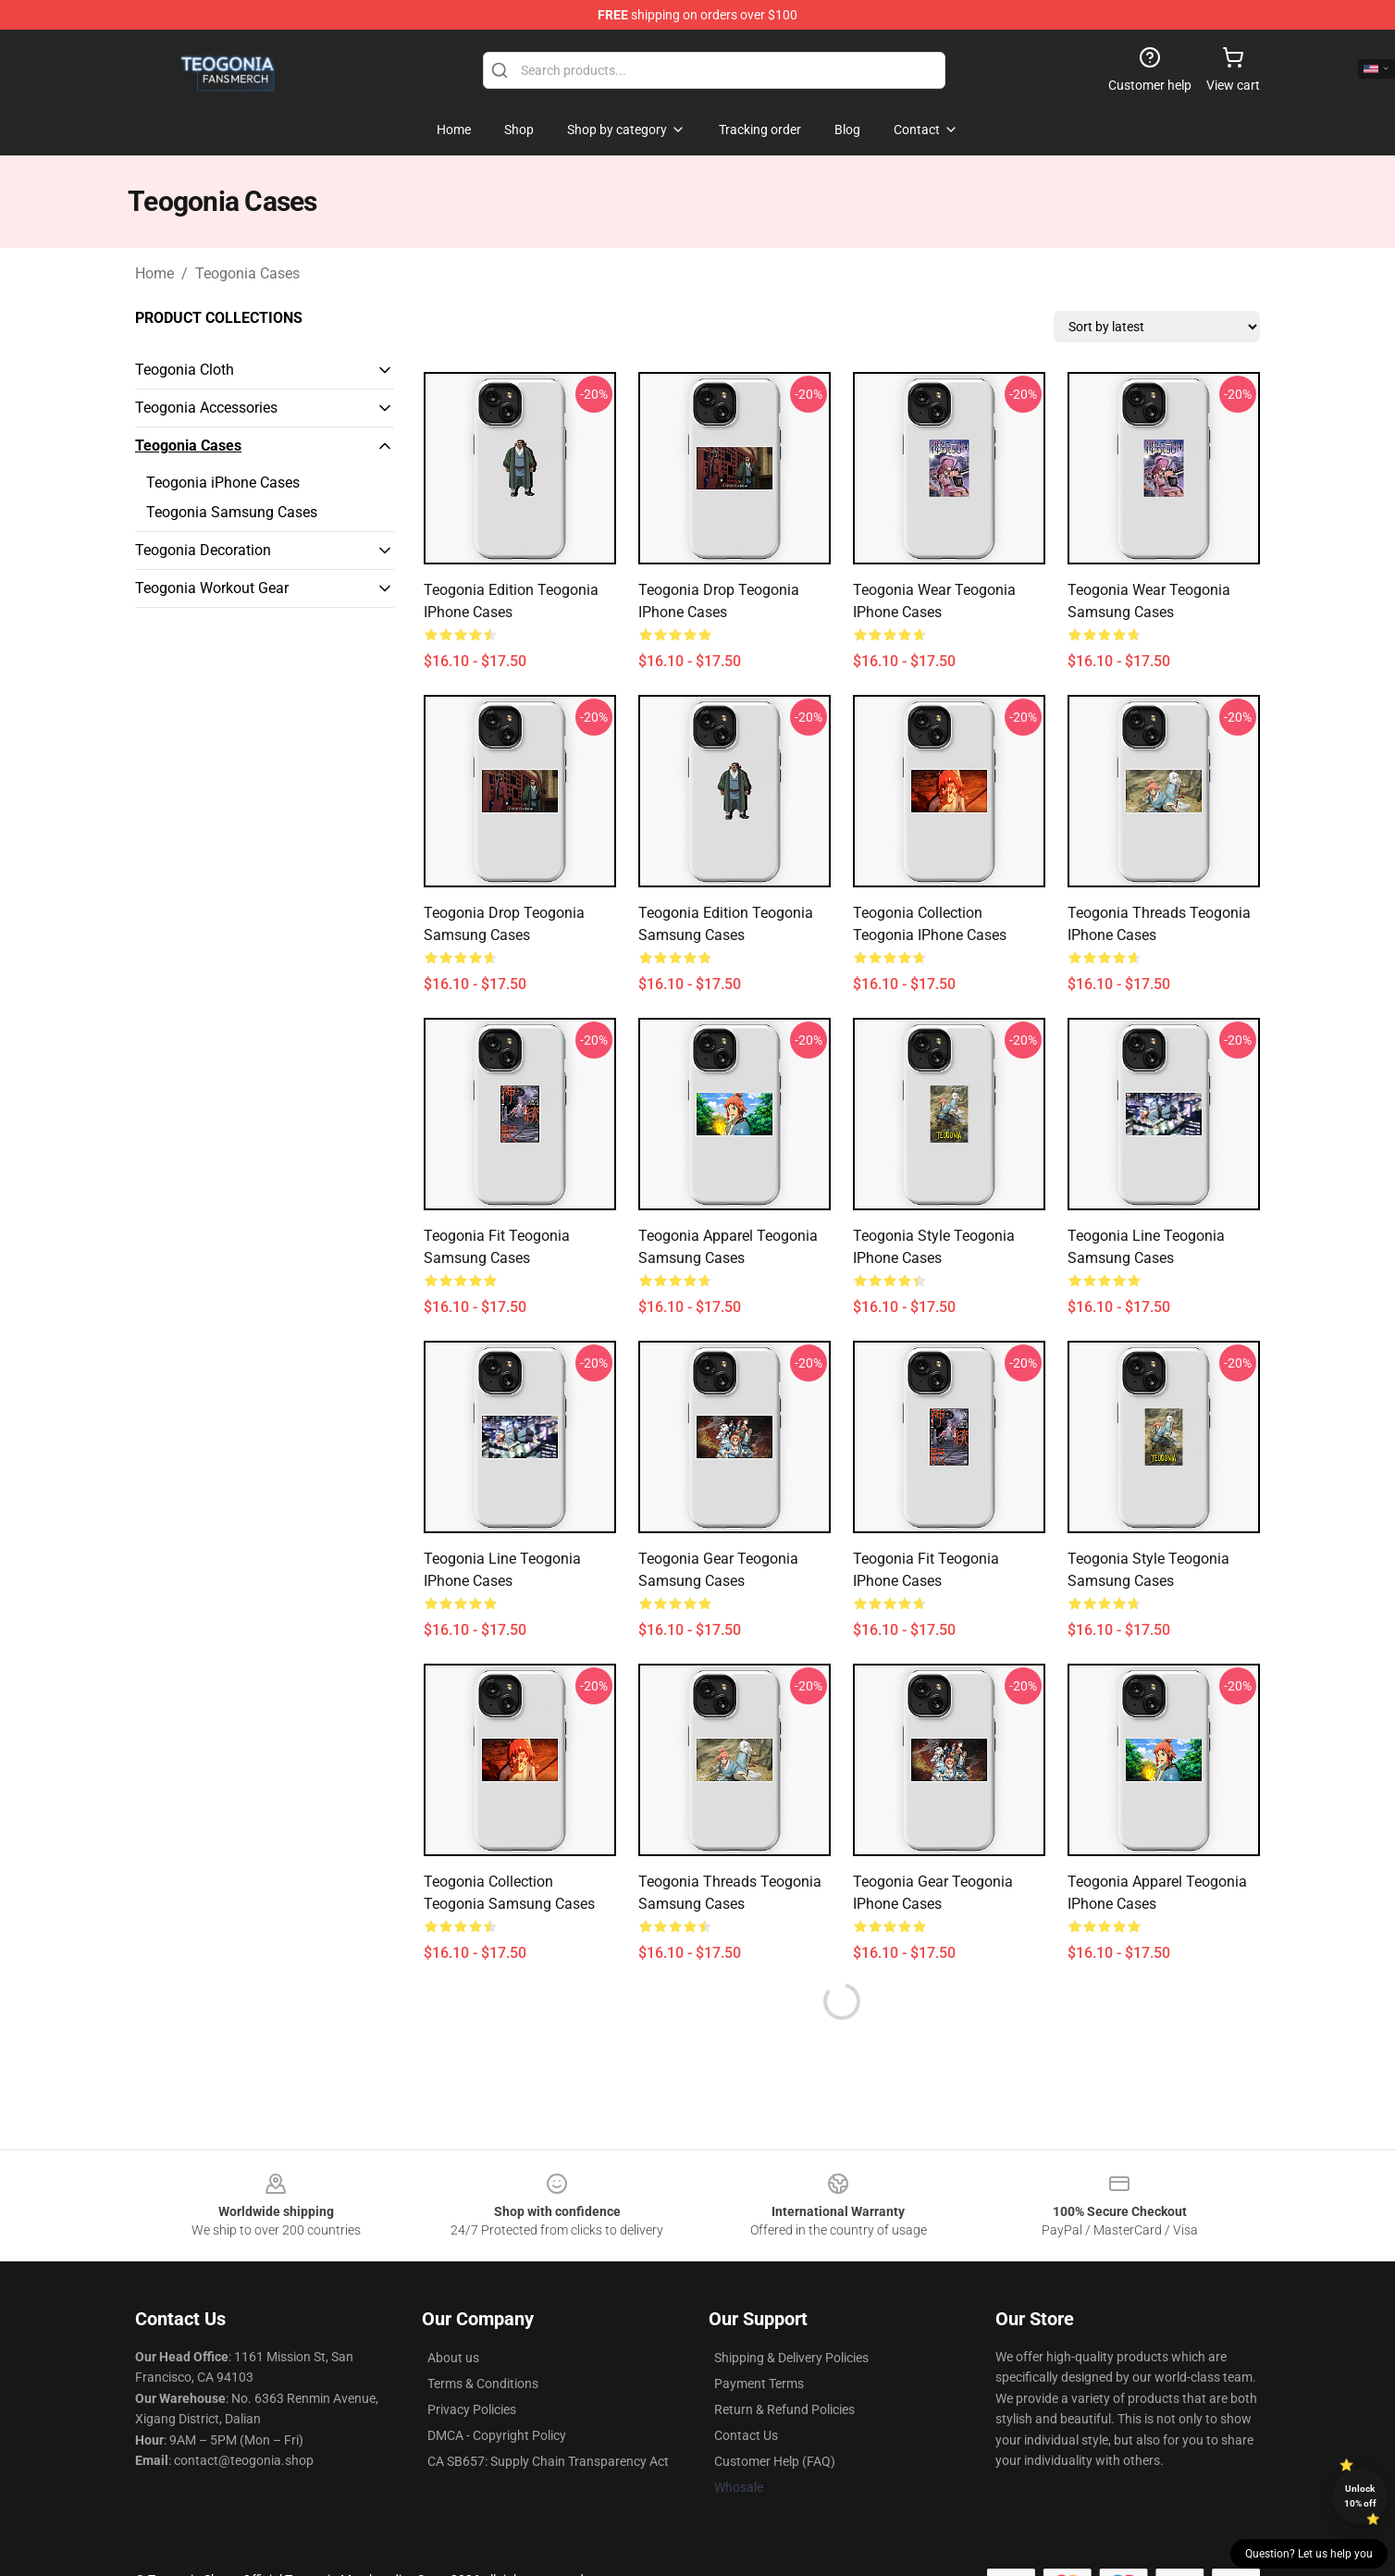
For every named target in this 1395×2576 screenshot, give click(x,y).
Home (154, 273)
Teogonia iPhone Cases (223, 482)
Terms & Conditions (482, 2383)
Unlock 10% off (1360, 2495)
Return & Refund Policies (784, 2409)
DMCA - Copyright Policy (496, 2435)
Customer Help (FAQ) (774, 2461)
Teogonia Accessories (206, 407)
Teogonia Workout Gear (212, 588)
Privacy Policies (471, 2409)
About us (453, 2357)
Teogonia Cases (247, 273)
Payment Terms (759, 2383)
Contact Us (746, 2435)
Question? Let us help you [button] (1309, 2553)
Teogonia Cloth (184, 369)
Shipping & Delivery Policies (791, 2357)
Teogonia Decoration (203, 550)
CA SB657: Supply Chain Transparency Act (548, 2461)
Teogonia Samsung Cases (231, 512)
